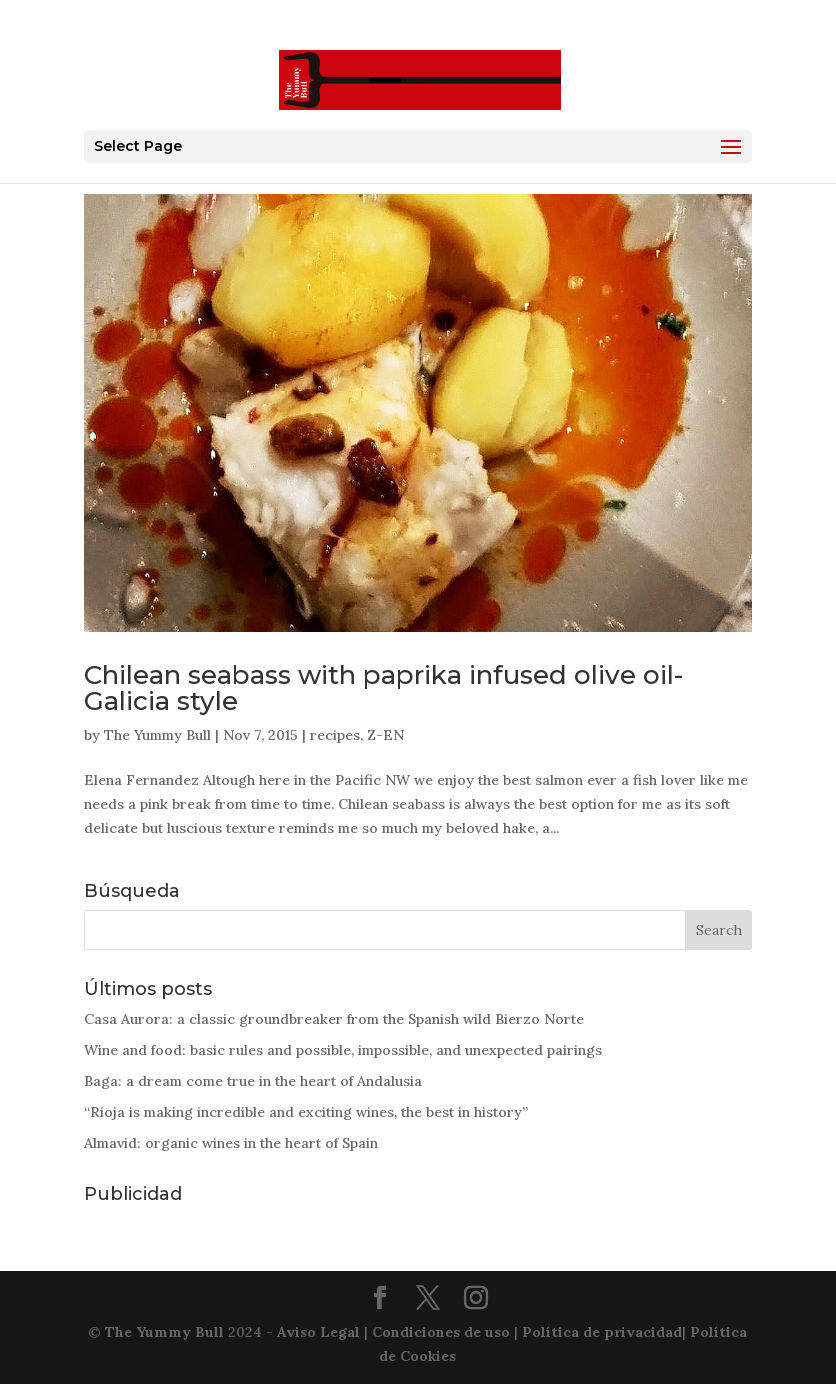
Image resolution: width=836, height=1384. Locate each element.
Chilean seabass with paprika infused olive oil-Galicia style (383, 688)
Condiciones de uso (441, 1332)
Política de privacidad (602, 1332)
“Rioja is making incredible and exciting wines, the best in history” (306, 1112)
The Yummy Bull (157, 735)
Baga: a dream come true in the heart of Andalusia (253, 1081)
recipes (335, 735)
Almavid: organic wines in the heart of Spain (231, 1143)
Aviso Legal (318, 1332)
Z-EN (385, 735)
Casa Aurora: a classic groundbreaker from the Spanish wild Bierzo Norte (334, 1019)
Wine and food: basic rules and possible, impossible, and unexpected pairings (343, 1050)
